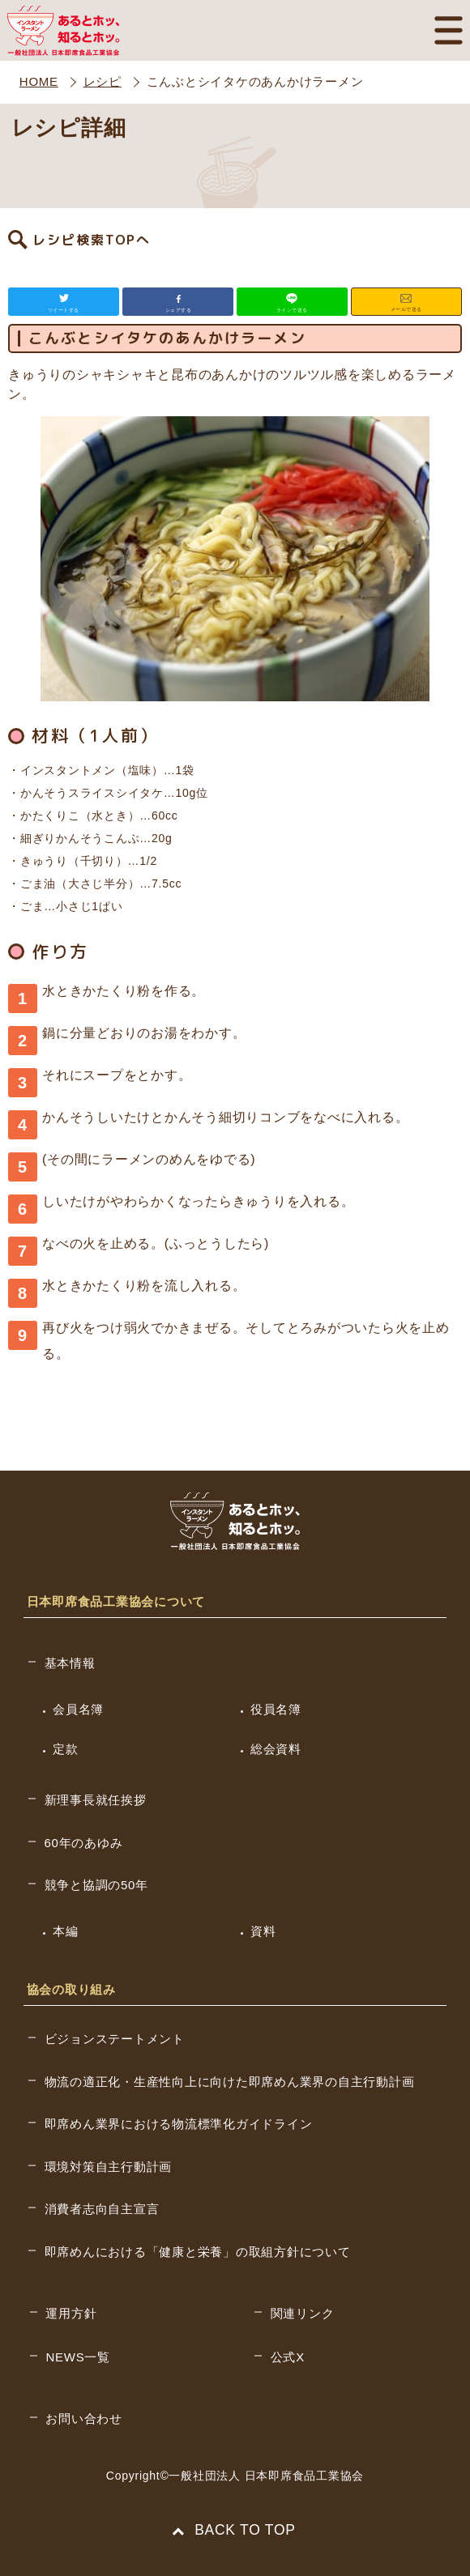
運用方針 (70, 2313)
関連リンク (303, 2313)
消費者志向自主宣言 (102, 2209)
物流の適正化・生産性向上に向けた (230, 2081)
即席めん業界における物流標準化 (179, 2124)
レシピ (102, 81)
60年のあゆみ (84, 1843)
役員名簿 (275, 1709)
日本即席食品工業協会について (116, 1601)
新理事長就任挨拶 (96, 1800)
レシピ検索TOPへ (91, 240)
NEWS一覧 (77, 2357)
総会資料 (275, 1749)
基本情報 (70, 1663)
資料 (263, 1931)
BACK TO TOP (234, 2530)
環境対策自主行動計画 (109, 2167)
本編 (66, 1931)
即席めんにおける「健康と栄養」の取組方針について (198, 2252)
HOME (38, 81)
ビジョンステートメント (115, 2039)
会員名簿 (78, 1709)
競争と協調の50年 (96, 1885)
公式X (288, 2357)
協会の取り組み (71, 1989)
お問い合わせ (83, 2418)
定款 (66, 1749)
